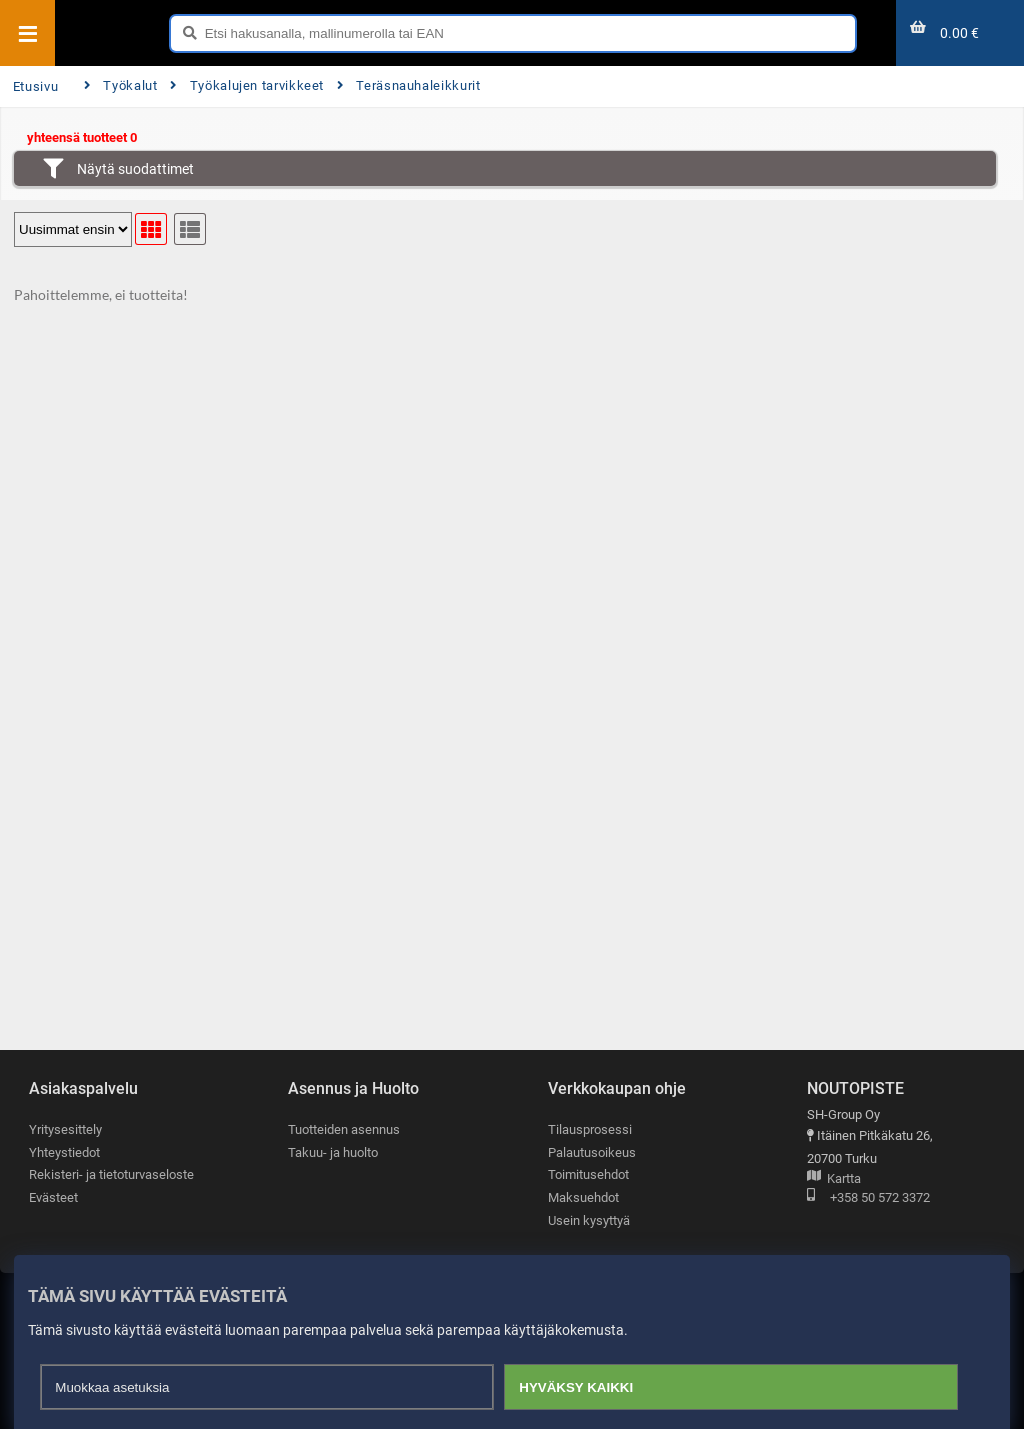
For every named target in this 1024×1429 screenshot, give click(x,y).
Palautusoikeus (592, 1152)
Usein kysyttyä (589, 1220)
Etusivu (35, 86)
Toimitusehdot (588, 1174)
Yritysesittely (65, 1129)
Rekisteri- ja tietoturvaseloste (111, 1174)
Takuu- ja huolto (333, 1152)
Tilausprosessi (590, 1129)
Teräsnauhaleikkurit (409, 85)
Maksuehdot (583, 1197)
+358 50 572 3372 (868, 1198)
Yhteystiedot (64, 1152)
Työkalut (121, 85)
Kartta (834, 1179)
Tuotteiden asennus (344, 1129)
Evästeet (53, 1197)
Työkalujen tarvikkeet (247, 85)
